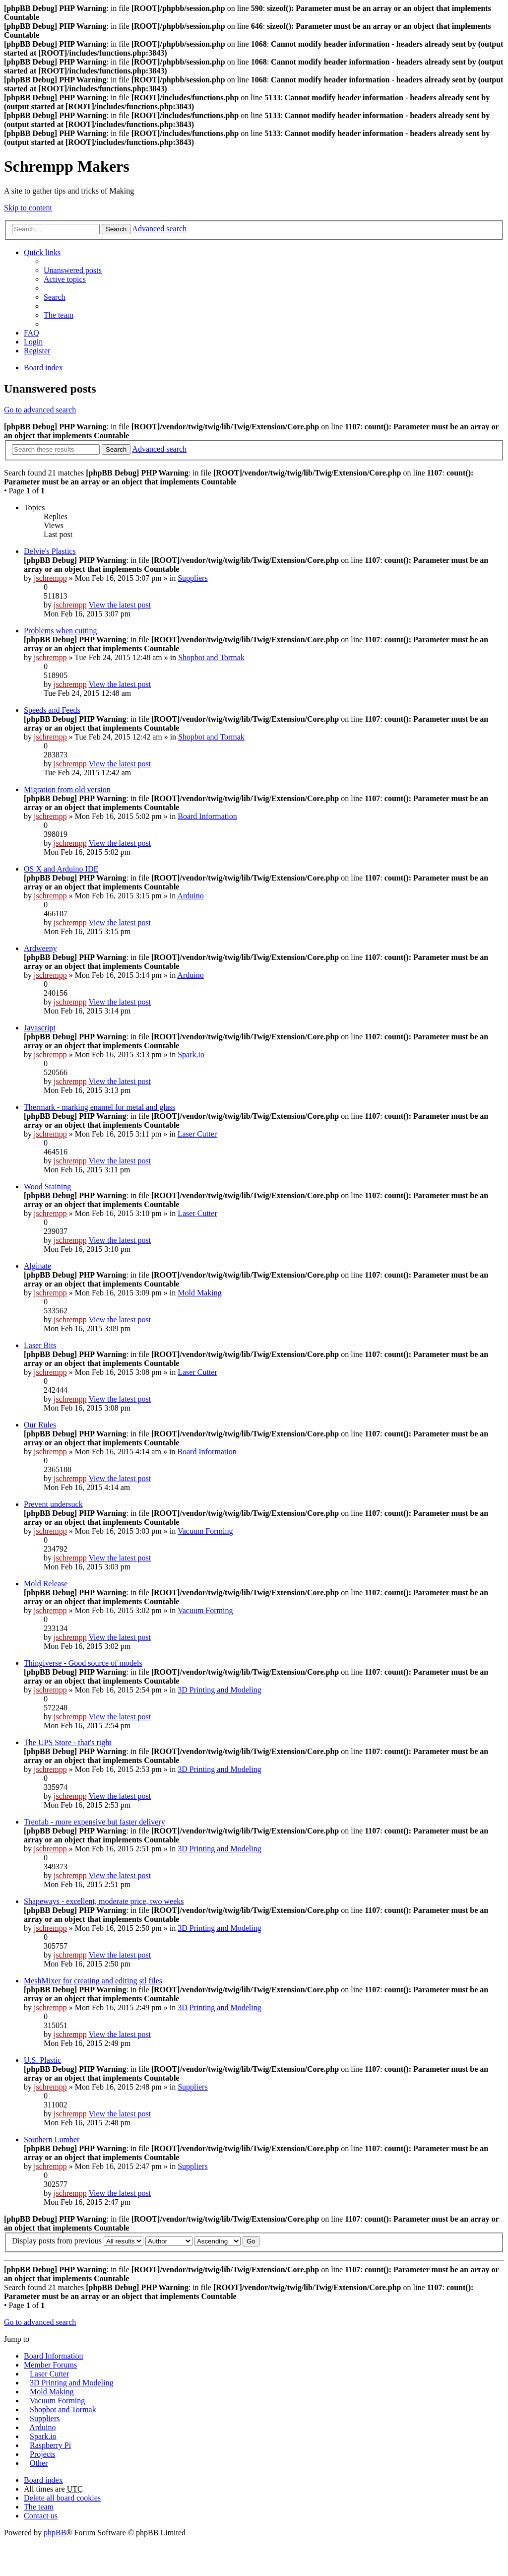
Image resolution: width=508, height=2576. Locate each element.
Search (116, 229)
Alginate (37, 1266)
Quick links (42, 252)
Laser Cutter (197, 1134)
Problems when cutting (60, 630)
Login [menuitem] (33, 342)
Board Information (207, 816)
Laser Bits (40, 1345)
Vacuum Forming (205, 1531)
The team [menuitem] (58, 315)
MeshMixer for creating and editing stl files (93, 1980)
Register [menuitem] (37, 350)
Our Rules (40, 1425)
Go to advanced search (40, 410)
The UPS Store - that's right (68, 1742)
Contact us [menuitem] (41, 2515)
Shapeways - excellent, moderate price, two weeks (104, 1901)
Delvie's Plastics (50, 551)
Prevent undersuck (53, 1504)
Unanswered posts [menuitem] (73, 270)
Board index (43, 367)
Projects (43, 2454)
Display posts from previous (77, 2241)
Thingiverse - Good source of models (83, 1663)
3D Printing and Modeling (219, 1690)
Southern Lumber (51, 2139)
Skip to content (28, 207)
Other (39, 2463)
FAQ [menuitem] (31, 333)
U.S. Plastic (42, 2060)
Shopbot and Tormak (211, 657)
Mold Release (45, 1583)
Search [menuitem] (54, 297)
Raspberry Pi (50, 2445)
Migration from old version (67, 789)
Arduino (190, 895)
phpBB (55, 2532)
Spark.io (191, 1054)
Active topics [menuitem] (65, 279)
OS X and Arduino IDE (61, 869)
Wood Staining (47, 1186)
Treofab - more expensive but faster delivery (94, 1822)
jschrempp (50, 578)
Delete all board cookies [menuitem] (62, 2498)
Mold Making (199, 1292)
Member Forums (50, 2365)
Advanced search (159, 228)
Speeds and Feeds (52, 710)
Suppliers (192, 578)
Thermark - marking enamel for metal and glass (99, 1107)
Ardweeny (40, 948)
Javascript (40, 1027)
